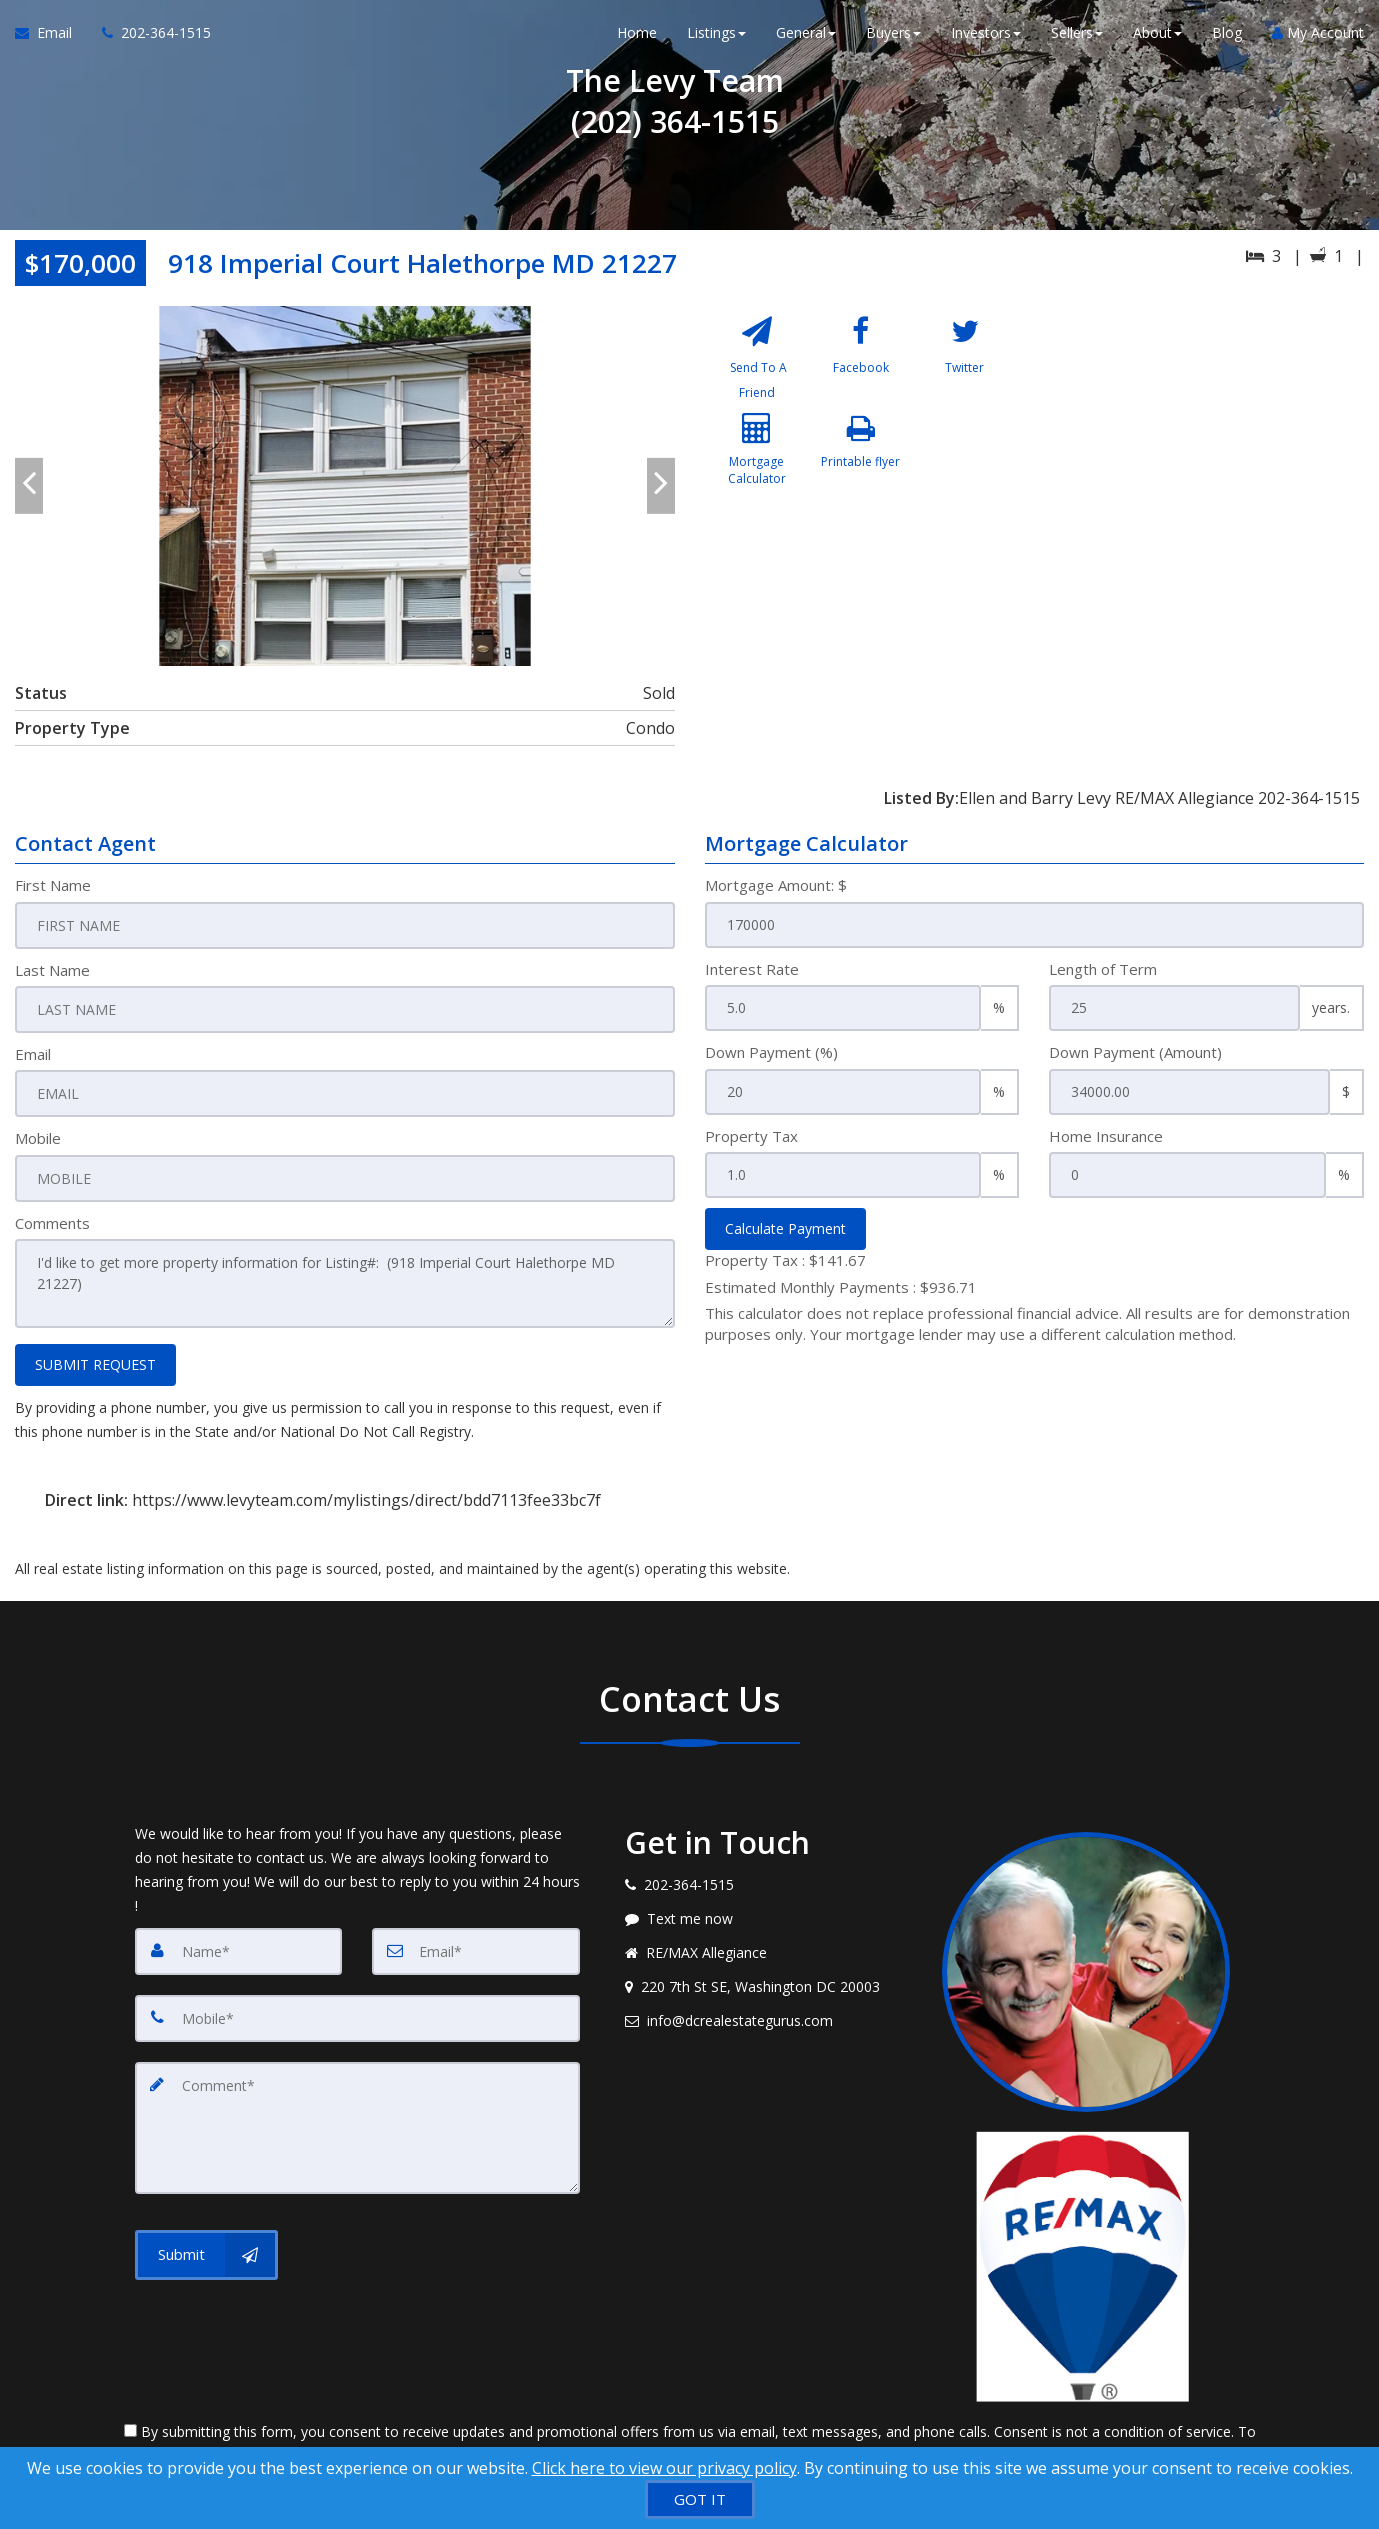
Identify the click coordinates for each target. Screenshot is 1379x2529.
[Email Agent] (51, 40)
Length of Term (1103, 969)
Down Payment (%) (771, 1052)
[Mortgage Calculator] (757, 470)
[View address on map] (769, 1980)
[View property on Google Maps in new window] (1205, 456)
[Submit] (206, 2240)
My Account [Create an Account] (1318, 39)
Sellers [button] (1077, 39)
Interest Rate (752, 969)
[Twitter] (964, 361)
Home (637, 39)
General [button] (806, 39)
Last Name (52, 969)
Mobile (38, 1136)
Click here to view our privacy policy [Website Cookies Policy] (664, 2468)
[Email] (476, 1944)
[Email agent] (769, 2014)
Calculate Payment (785, 1228)
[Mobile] (357, 2010)
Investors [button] (986, 39)
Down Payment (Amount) (1135, 1052)
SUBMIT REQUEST (95, 1357)
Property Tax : (785, 1260)
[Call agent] (149, 40)
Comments (52, 1219)
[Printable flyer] (860, 470)
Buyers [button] (893, 39)
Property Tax (751, 1136)
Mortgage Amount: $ (776, 885)
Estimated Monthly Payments (841, 1287)
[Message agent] (769, 1912)
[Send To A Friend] (757, 361)
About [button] (1157, 39)
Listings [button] (716, 39)
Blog (1227, 39)
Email (33, 1052)
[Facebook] (860, 361)
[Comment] (357, 2116)
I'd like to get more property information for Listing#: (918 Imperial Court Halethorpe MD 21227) (345, 1279)
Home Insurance (1106, 1136)
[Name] (239, 1944)
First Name (53, 885)
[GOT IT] (700, 2499)
